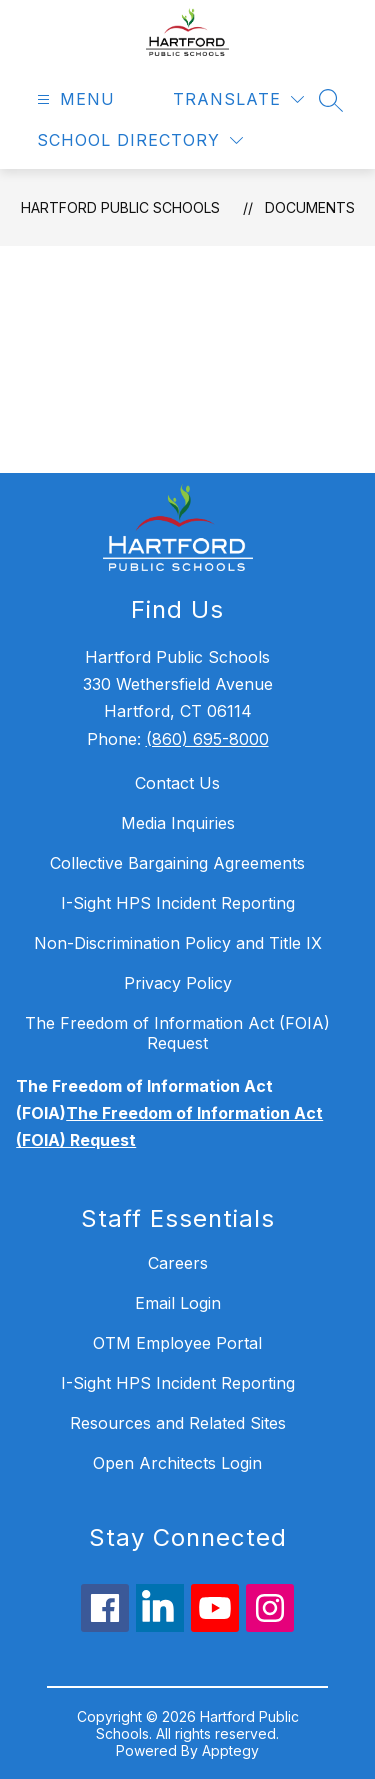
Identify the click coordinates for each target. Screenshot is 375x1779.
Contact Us (177, 783)
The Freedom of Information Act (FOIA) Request (177, 1033)
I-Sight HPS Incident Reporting (178, 903)
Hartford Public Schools (120, 207)
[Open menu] (73, 99)
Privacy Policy (178, 983)
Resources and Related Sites (178, 1423)
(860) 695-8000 (207, 739)
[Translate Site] (238, 99)
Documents (310, 207)
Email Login (178, 1303)
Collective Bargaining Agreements (177, 863)
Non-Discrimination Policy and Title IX (178, 943)
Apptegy (230, 1750)
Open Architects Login (177, 1463)
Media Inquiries (178, 823)
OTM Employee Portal (177, 1343)
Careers (178, 1263)
